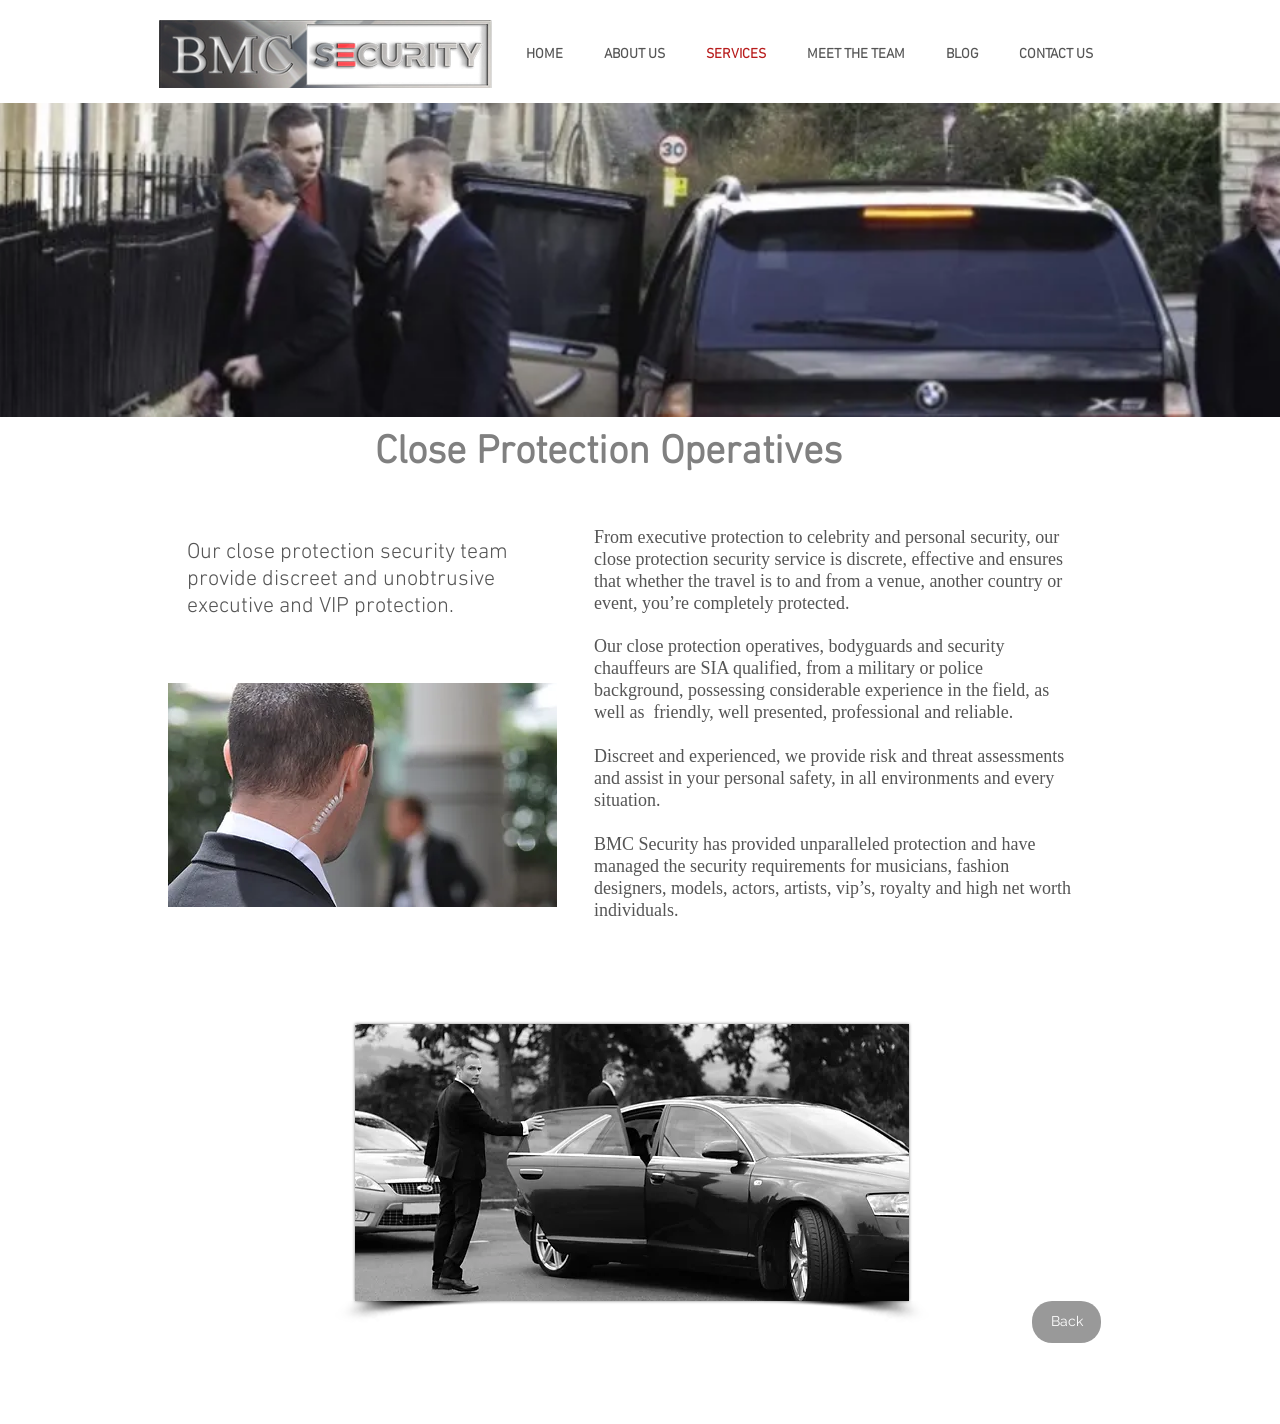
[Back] (1066, 1322)
